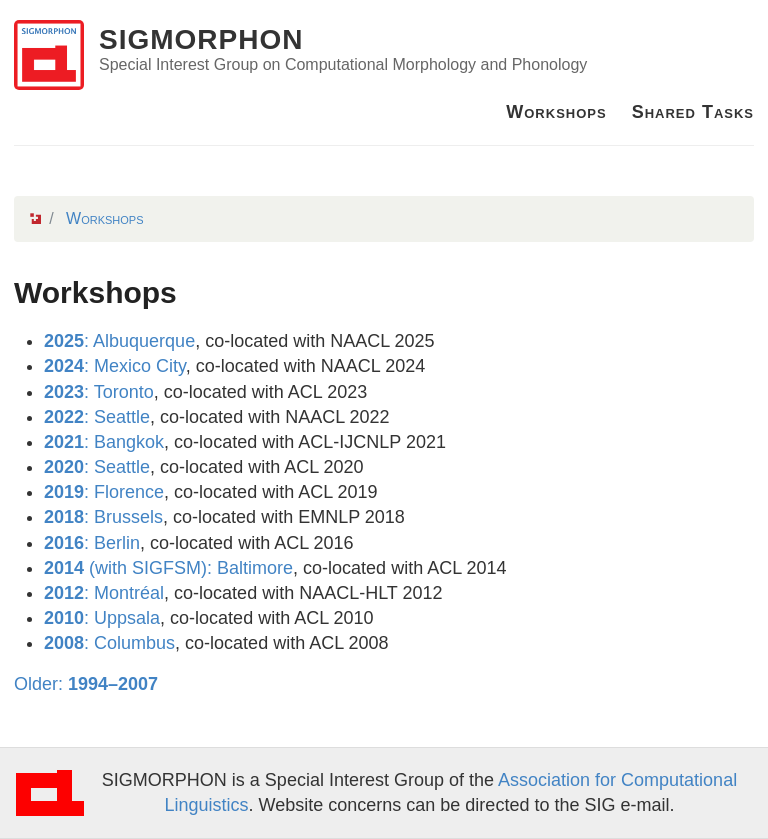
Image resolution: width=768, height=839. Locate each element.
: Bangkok (104, 442)
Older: (86, 684)
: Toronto (99, 392)
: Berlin (92, 543)
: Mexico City (115, 366)
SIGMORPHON (201, 39)
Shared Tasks (693, 112)
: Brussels (103, 517)
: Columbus (109, 643)
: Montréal (104, 593)
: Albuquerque (119, 341)
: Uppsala (102, 618)
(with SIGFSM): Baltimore (168, 568)
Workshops (556, 112)
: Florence (104, 492)
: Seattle (97, 417)
